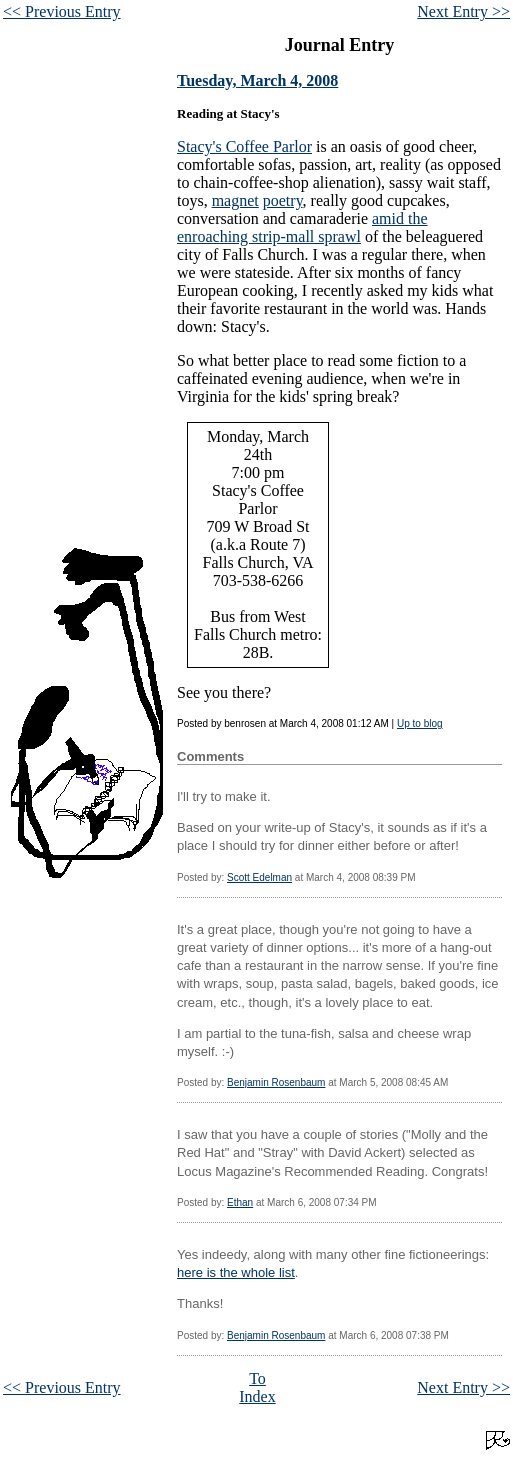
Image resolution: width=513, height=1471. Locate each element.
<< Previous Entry (62, 11)
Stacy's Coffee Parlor (244, 146)
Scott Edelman (259, 877)
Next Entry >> (463, 11)
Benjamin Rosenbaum (276, 1082)
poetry (283, 200)
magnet (235, 200)
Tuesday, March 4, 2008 (257, 80)
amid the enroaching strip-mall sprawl (302, 227)
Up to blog (420, 723)
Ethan (240, 1202)
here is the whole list (236, 1272)
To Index (257, 1387)
